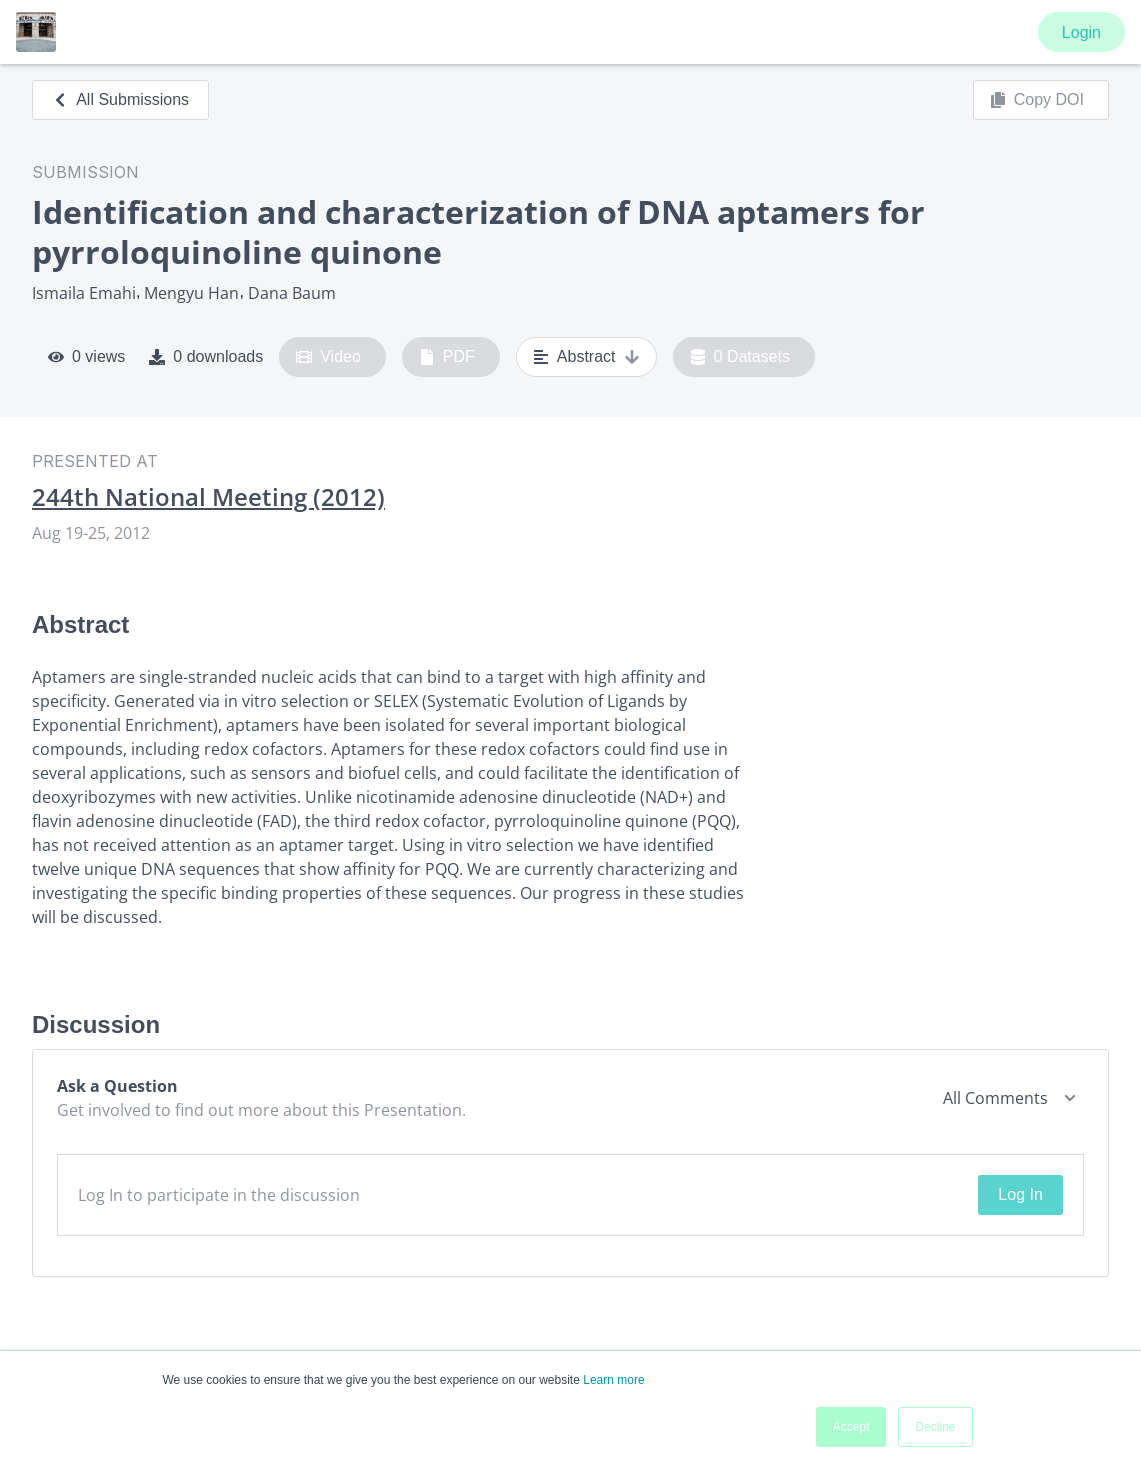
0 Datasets (740, 357)
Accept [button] (851, 1427)
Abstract (586, 357)
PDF (447, 357)
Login (1081, 32)
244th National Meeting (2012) (208, 497)
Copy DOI (1037, 100)
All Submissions (120, 99)
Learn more (613, 1380)
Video (328, 357)
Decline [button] (935, 1427)
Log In (1020, 1194)
